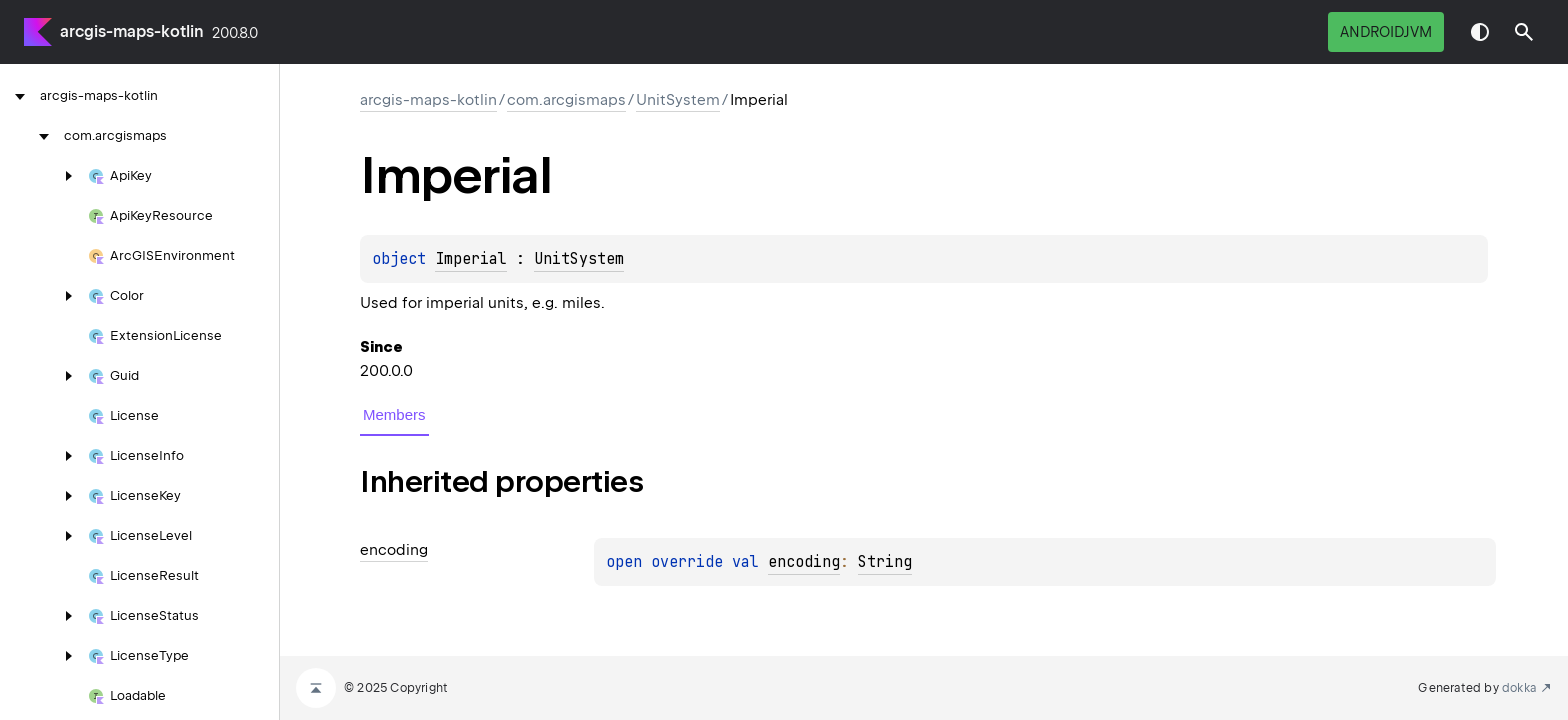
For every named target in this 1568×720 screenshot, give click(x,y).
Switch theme (1480, 32)
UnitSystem (678, 100)
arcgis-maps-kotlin (132, 31)
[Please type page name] (1524, 32)
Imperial (471, 259)
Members (394, 414)
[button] (1524, 32)
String (885, 562)
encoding (804, 562)
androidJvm (1386, 32)
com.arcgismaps (566, 100)
